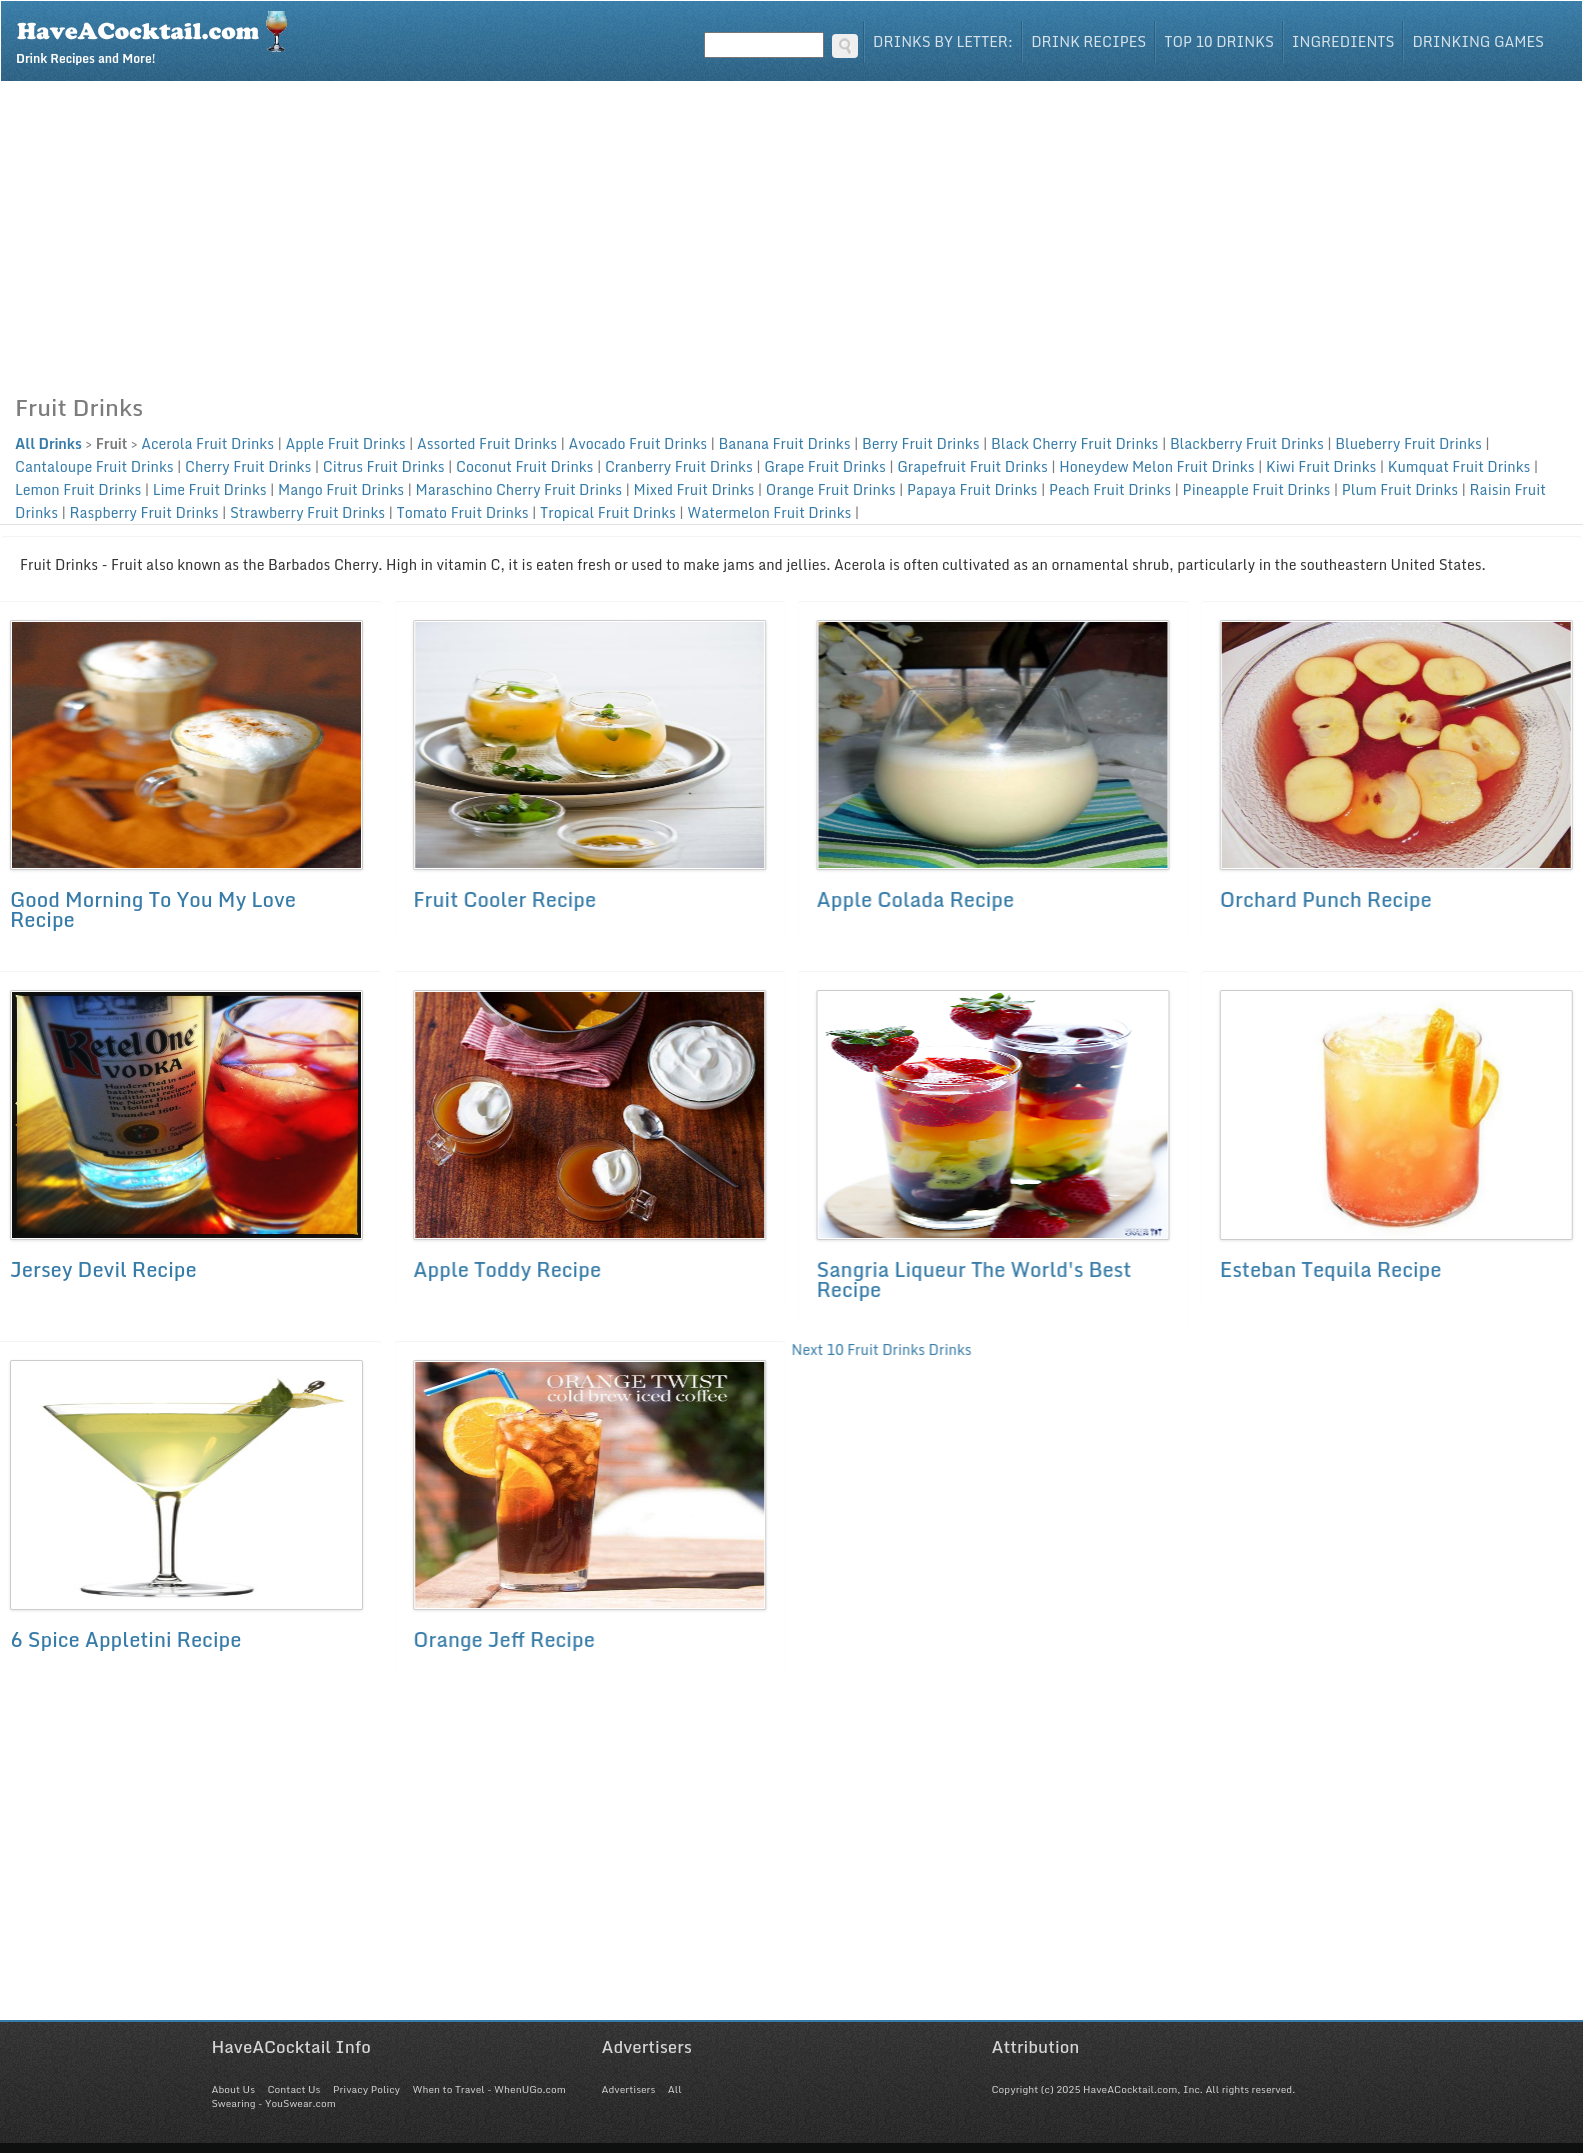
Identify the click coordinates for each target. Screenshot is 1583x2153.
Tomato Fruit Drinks (463, 512)
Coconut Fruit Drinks (524, 466)
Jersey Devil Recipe (103, 1269)
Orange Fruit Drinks (831, 489)
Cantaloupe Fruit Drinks (94, 466)
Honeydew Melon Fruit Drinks (1156, 466)
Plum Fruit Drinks (1400, 489)
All (675, 2089)
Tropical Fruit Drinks (608, 512)
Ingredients (1343, 41)
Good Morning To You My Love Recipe (153, 909)
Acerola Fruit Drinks (207, 443)
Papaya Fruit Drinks (972, 489)
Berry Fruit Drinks (920, 443)
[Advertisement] (792, 232)
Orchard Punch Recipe (1324, 899)
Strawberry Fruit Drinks (307, 512)
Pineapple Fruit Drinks (1257, 489)
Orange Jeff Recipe (504, 1639)
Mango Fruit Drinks (341, 489)
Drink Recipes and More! (158, 36)
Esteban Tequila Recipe (1329, 1269)
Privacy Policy (366, 2089)
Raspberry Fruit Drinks (143, 512)
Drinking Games (1478, 41)
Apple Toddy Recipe (507, 1269)
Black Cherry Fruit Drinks (1074, 443)
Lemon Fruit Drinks (78, 489)
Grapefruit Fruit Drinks (972, 466)
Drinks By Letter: (943, 41)
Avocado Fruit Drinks (637, 443)
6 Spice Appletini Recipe (125, 1639)
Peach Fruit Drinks (1110, 489)
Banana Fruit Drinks (785, 443)
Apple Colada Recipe (914, 899)
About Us (233, 2089)
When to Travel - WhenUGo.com (489, 2089)
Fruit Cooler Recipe (504, 899)
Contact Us (293, 2089)
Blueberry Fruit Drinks (1408, 443)
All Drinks (48, 443)
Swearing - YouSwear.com (274, 2103)
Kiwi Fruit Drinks (1321, 466)
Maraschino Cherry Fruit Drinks (519, 489)
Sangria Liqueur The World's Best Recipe (972, 1279)
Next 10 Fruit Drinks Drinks (880, 1350)
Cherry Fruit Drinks (248, 466)
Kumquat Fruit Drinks (1459, 466)
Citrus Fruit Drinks (384, 466)
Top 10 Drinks (1219, 41)
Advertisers (629, 2089)
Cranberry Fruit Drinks (679, 466)
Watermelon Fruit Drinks (769, 512)
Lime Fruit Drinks (210, 489)
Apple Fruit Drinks (345, 443)
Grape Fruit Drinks (825, 466)
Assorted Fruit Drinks (487, 443)
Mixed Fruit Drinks (694, 489)
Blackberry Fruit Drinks (1247, 443)
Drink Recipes (1088, 41)
